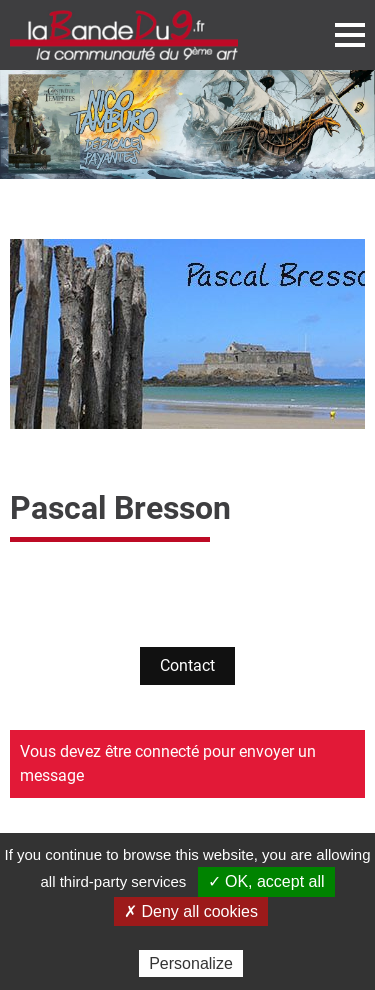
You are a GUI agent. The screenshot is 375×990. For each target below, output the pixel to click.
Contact (187, 665)
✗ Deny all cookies (191, 911)
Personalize (191, 963)
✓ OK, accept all (266, 881)
